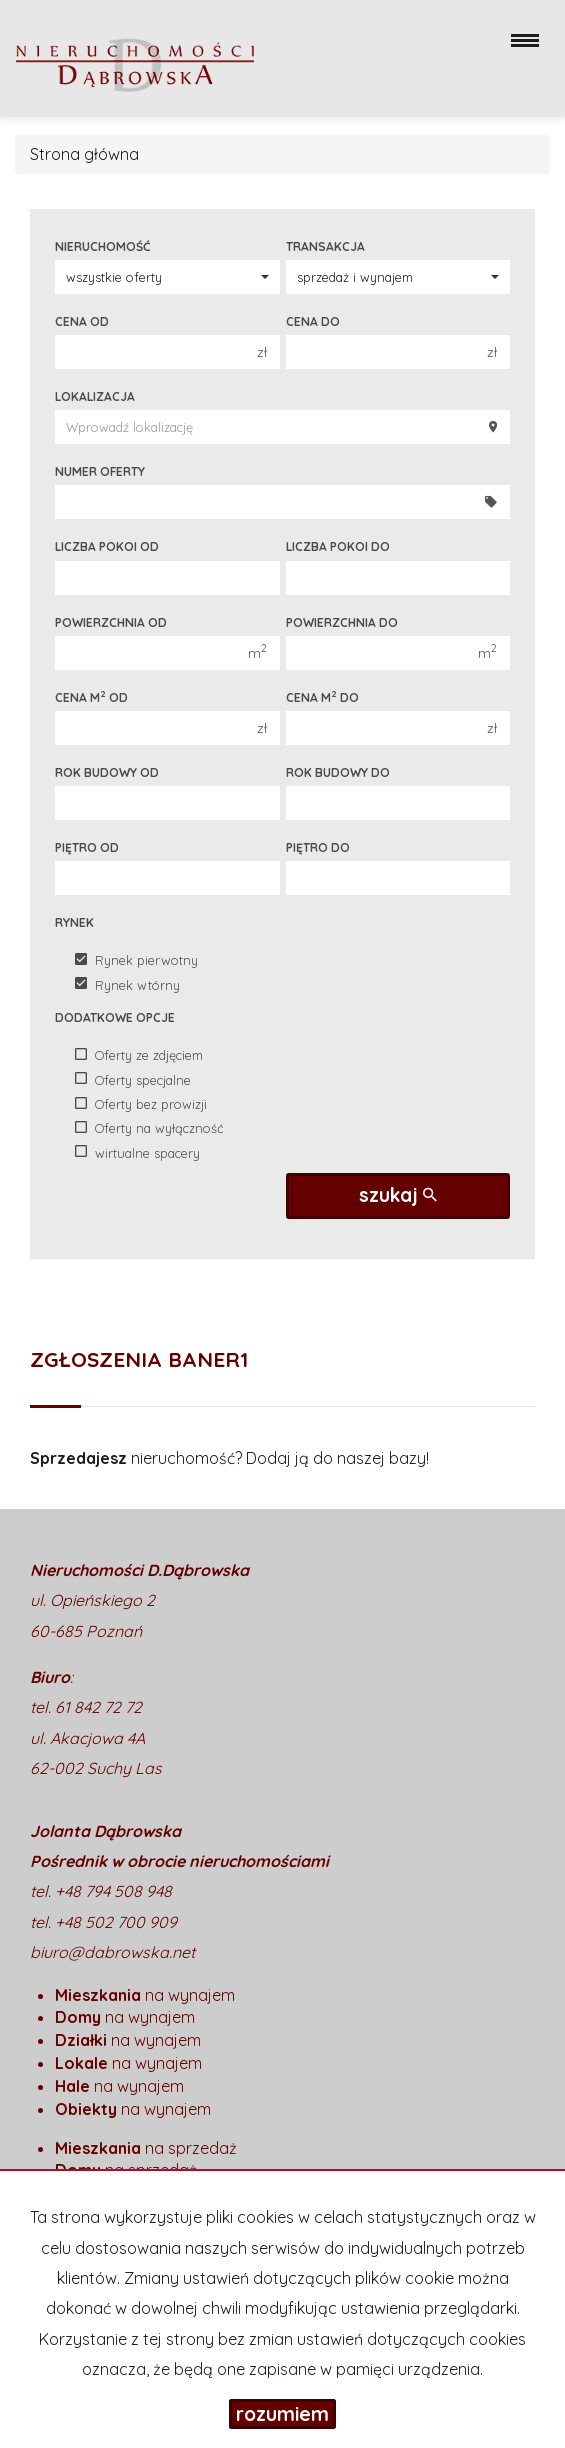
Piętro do (318, 847)
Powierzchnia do (342, 622)
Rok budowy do (338, 772)
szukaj (398, 1195)
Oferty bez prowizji (141, 1104)
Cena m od (91, 697)
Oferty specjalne (133, 1079)
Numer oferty (100, 471)
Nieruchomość (103, 246)
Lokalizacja (95, 396)
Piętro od (87, 847)
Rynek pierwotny (136, 960)
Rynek (74, 922)
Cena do (313, 321)
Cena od (82, 321)
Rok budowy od (107, 772)
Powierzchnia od (111, 622)
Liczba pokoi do (338, 546)
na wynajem (145, 1995)
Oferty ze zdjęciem (139, 1055)
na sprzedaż (146, 2148)
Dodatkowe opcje (115, 1017)
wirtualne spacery (137, 1152)
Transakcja (325, 246)
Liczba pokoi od (107, 546)
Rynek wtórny (127, 984)
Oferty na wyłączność (149, 1128)
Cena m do (322, 697)
